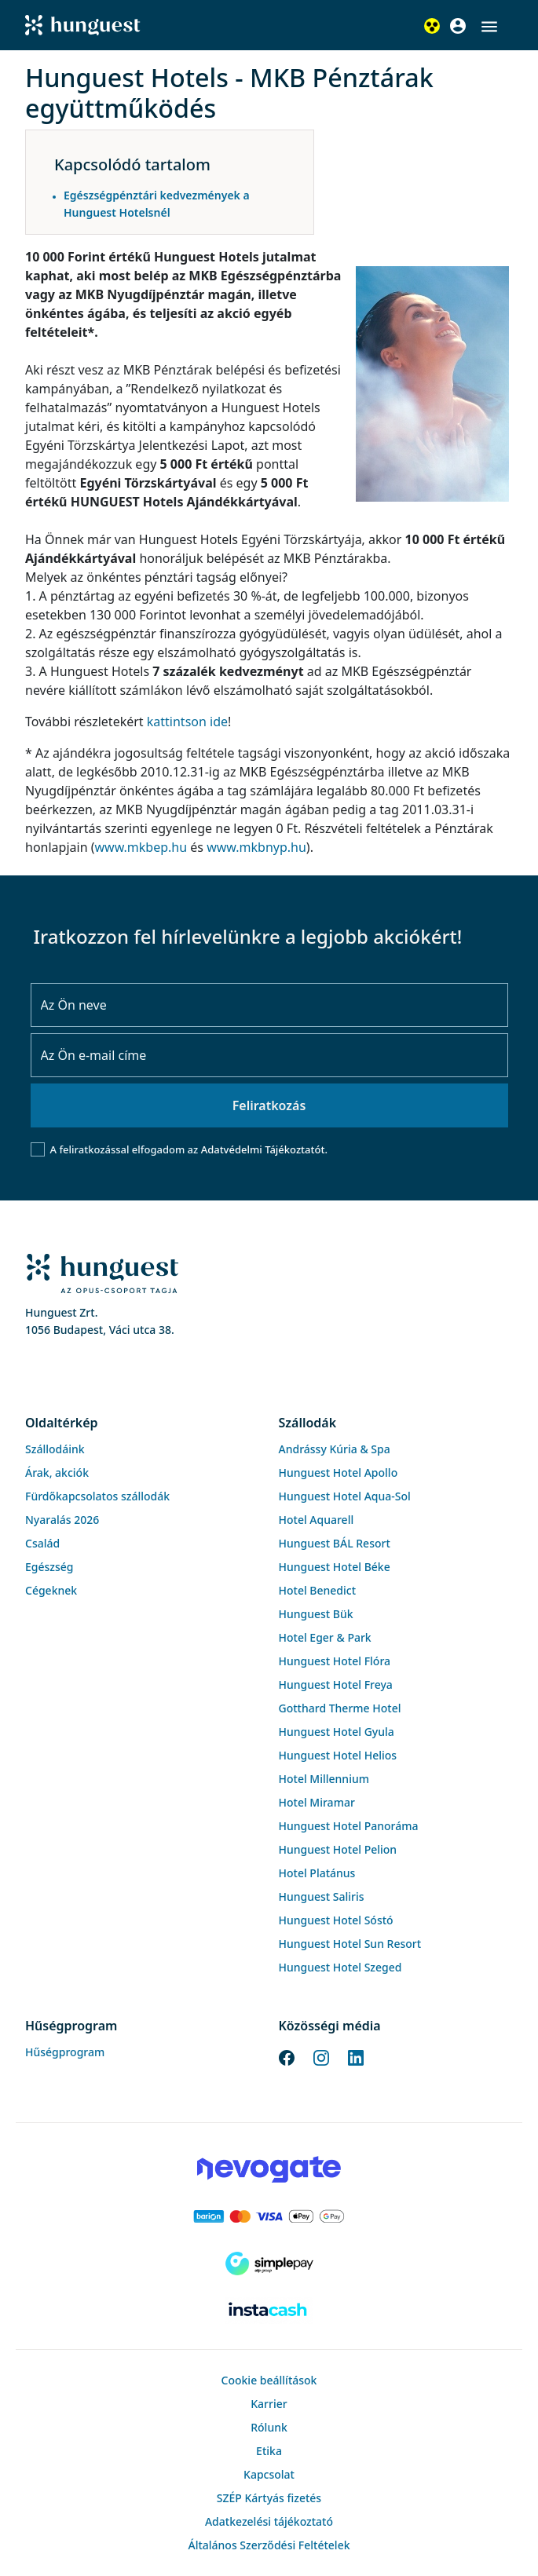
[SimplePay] (269, 2263)
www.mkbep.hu (140, 847)
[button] (489, 26)
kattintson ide (187, 721)
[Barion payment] (269, 2216)
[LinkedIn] (356, 2056)
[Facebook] (287, 2056)
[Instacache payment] (269, 2310)
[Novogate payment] (269, 2169)
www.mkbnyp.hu (256, 847)
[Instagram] (321, 2056)
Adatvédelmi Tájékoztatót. (264, 1149)
